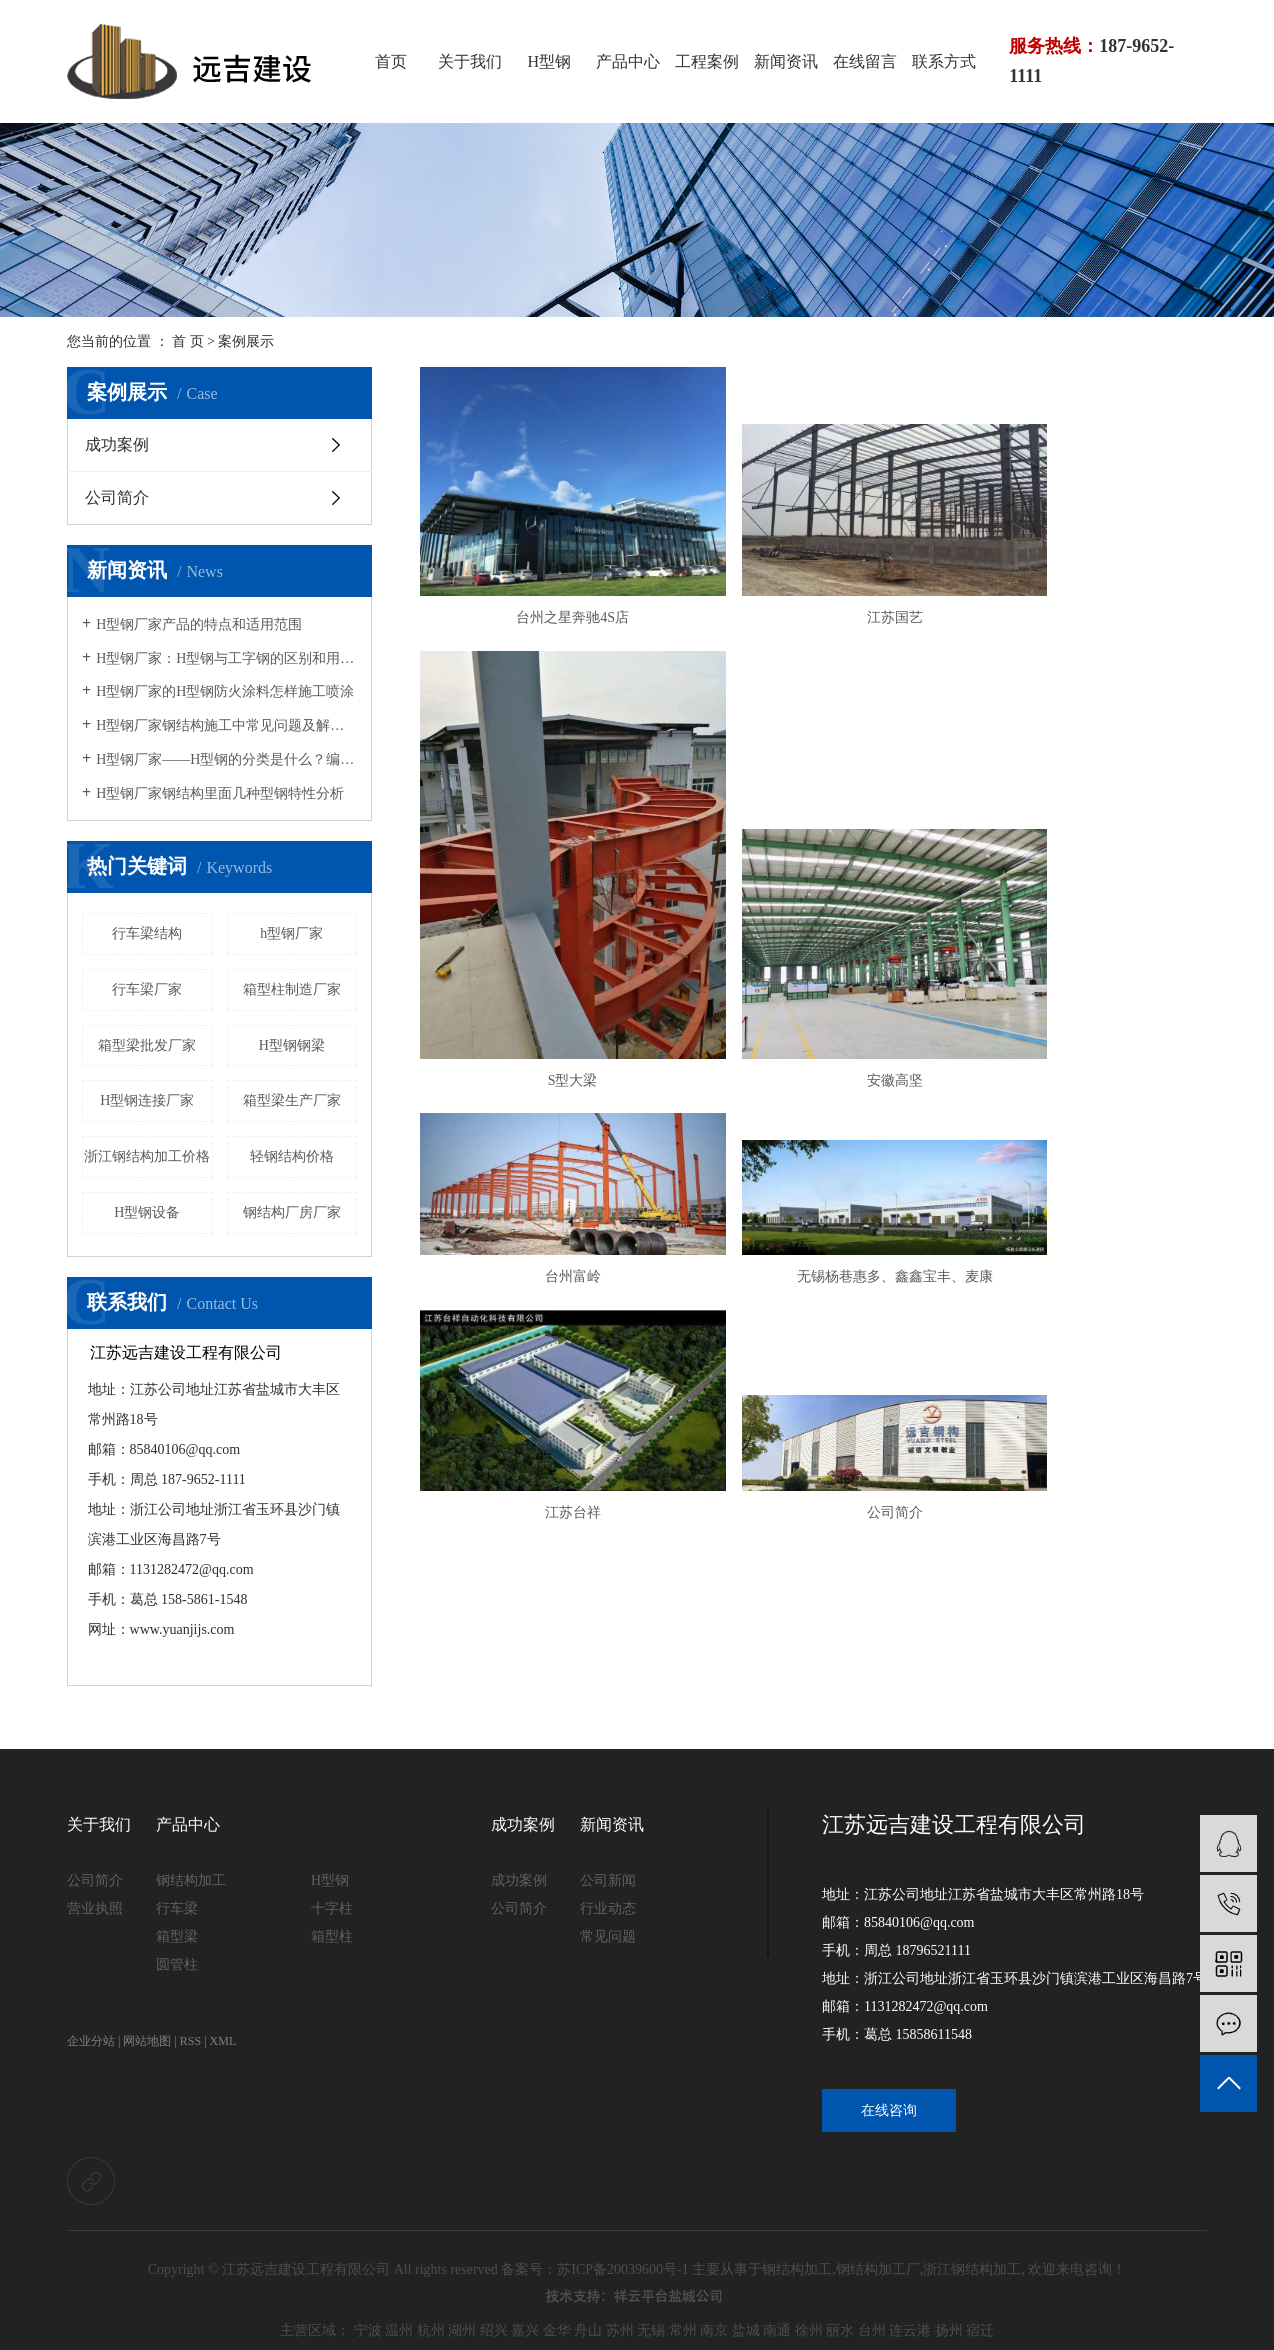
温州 (399, 2330)
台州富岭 (813, 967)
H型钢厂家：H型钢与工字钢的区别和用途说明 (226, 658)
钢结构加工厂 (878, 2269)
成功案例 (117, 444)
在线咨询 (889, 2110)
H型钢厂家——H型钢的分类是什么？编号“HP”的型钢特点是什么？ (226, 759)
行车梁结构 (147, 933)
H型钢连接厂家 (147, 1100)
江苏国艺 (813, 724)
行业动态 (608, 1908)
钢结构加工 (191, 1880)
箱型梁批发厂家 (147, 1045)
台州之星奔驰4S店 (545, 724)
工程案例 (707, 61)
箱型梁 (177, 1936)
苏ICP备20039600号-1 (622, 2269)
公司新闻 (608, 1880)
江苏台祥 (545, 1171)
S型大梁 (1081, 724)
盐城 (746, 2330)
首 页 (188, 341)
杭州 (431, 2330)
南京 (714, 2330)
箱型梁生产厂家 (292, 1100)
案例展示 (246, 341)
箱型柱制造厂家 (292, 989)
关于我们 (470, 61)
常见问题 (608, 1936)
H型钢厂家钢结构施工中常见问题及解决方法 (226, 725)
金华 (557, 2330)
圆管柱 (177, 1964)
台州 (872, 2330)
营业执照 (95, 1908)
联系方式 (944, 61)
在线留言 (865, 61)
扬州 (949, 2330)
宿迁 (980, 2330)
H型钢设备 (147, 1212)
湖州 (462, 2330)
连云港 (910, 2330)
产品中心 (628, 61)
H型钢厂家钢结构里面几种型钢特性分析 (220, 793)
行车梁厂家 (147, 989)
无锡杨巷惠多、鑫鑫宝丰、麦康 (1081, 967)
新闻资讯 (786, 61)
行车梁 (177, 1908)
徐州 (809, 2330)
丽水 (840, 2330)
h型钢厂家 (291, 933)
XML (223, 2041)
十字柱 (332, 1908)
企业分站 (91, 2041)
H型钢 (549, 61)
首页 (391, 61)
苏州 (620, 2330)
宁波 (368, 2330)
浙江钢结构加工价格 (147, 1156)
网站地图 (147, 2041)
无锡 (651, 2330)
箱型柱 (332, 1936)
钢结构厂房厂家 (292, 1212)
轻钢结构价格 (292, 1156)
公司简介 (117, 497)
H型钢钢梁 (292, 1045)
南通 (777, 2330)
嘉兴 (525, 2330)
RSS (190, 2041)
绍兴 (494, 2330)
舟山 (588, 2330)
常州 (683, 2330)
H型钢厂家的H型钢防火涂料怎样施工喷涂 (225, 691)
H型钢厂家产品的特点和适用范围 (199, 624)
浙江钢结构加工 (972, 2269)
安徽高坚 (545, 967)
